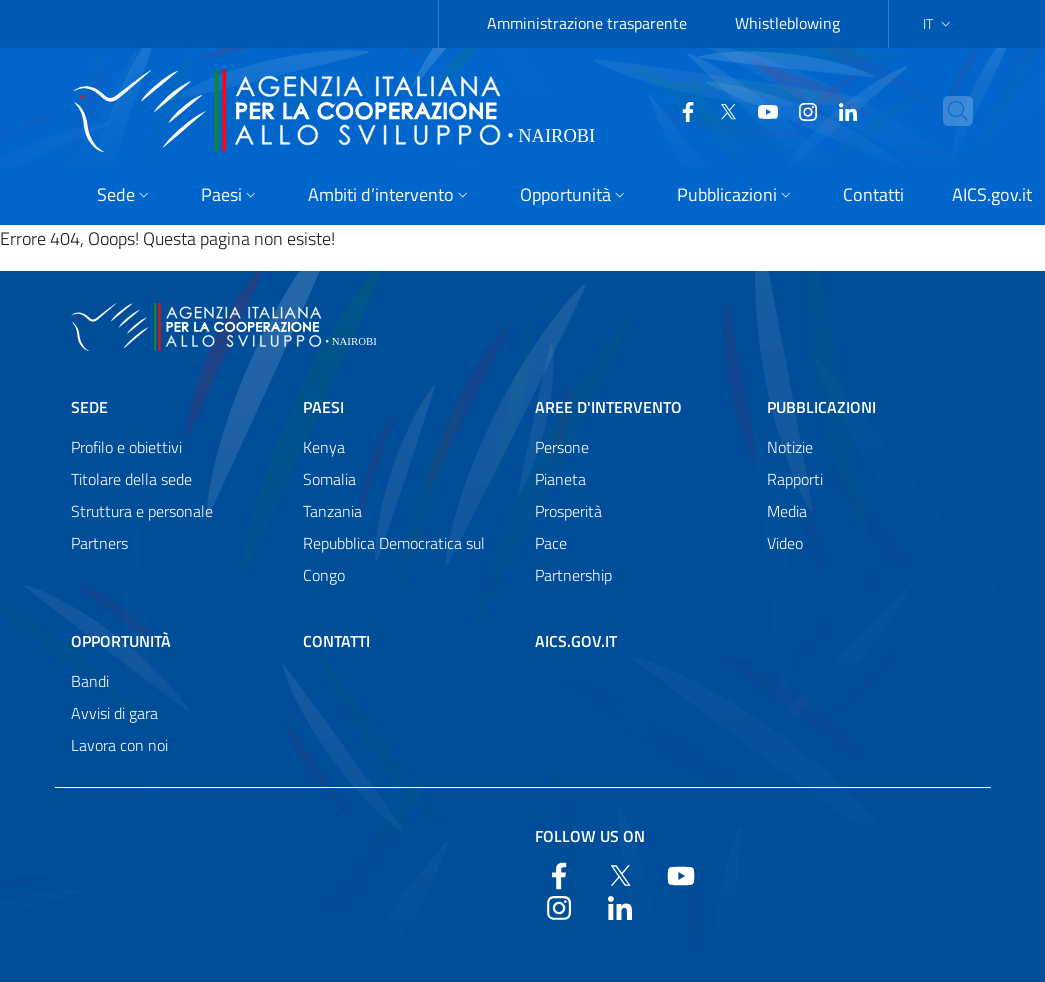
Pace (551, 543)
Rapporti (795, 479)
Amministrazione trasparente (587, 23)
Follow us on (590, 836)
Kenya (324, 447)
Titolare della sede (131, 479)
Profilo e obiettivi (126, 447)
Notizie (790, 447)
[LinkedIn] (809, 110)
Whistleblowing (787, 23)
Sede (89, 407)
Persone (562, 447)
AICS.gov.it (576, 641)
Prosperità (568, 511)
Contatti (336, 641)
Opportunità (121, 641)
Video (785, 543)
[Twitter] (689, 110)
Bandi (90, 681)
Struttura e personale (142, 511)
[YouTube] (729, 110)
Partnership (573, 575)
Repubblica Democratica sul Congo (394, 559)
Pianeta (560, 479)
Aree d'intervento (608, 407)
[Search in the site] (949, 111)
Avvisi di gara (114, 713)
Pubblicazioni (821, 407)
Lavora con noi (119, 745)
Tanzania (332, 511)
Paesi (323, 407)
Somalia (329, 479)
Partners (99, 543)
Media (787, 511)
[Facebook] (649, 110)
